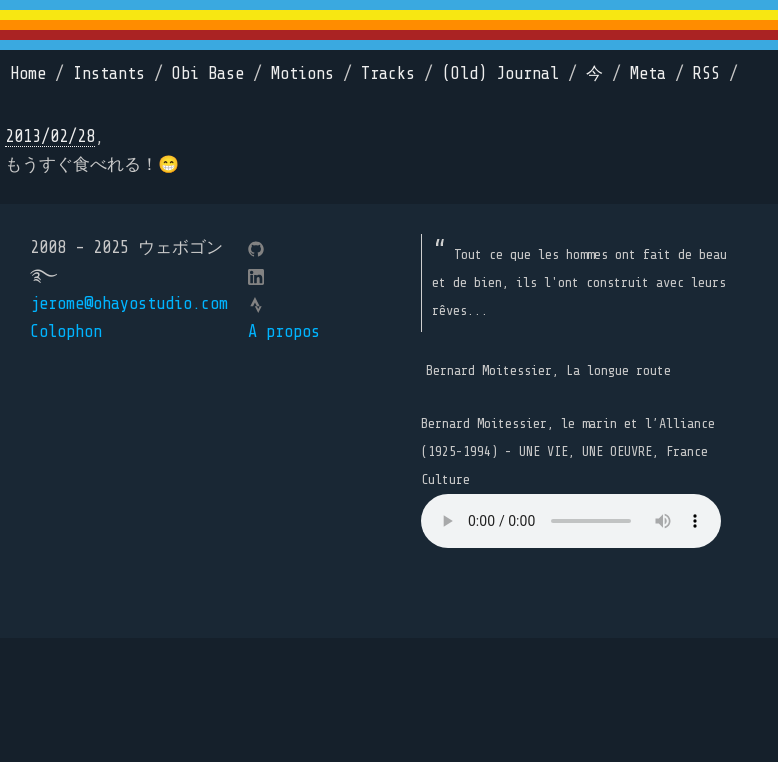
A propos (284, 331)
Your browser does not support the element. (571, 521)
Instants (109, 73)
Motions (302, 73)
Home (28, 73)
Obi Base (208, 73)
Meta (648, 73)
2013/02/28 (50, 136)
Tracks (388, 73)
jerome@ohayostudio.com (129, 303)
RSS (706, 73)
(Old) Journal (500, 73)
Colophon (66, 331)
